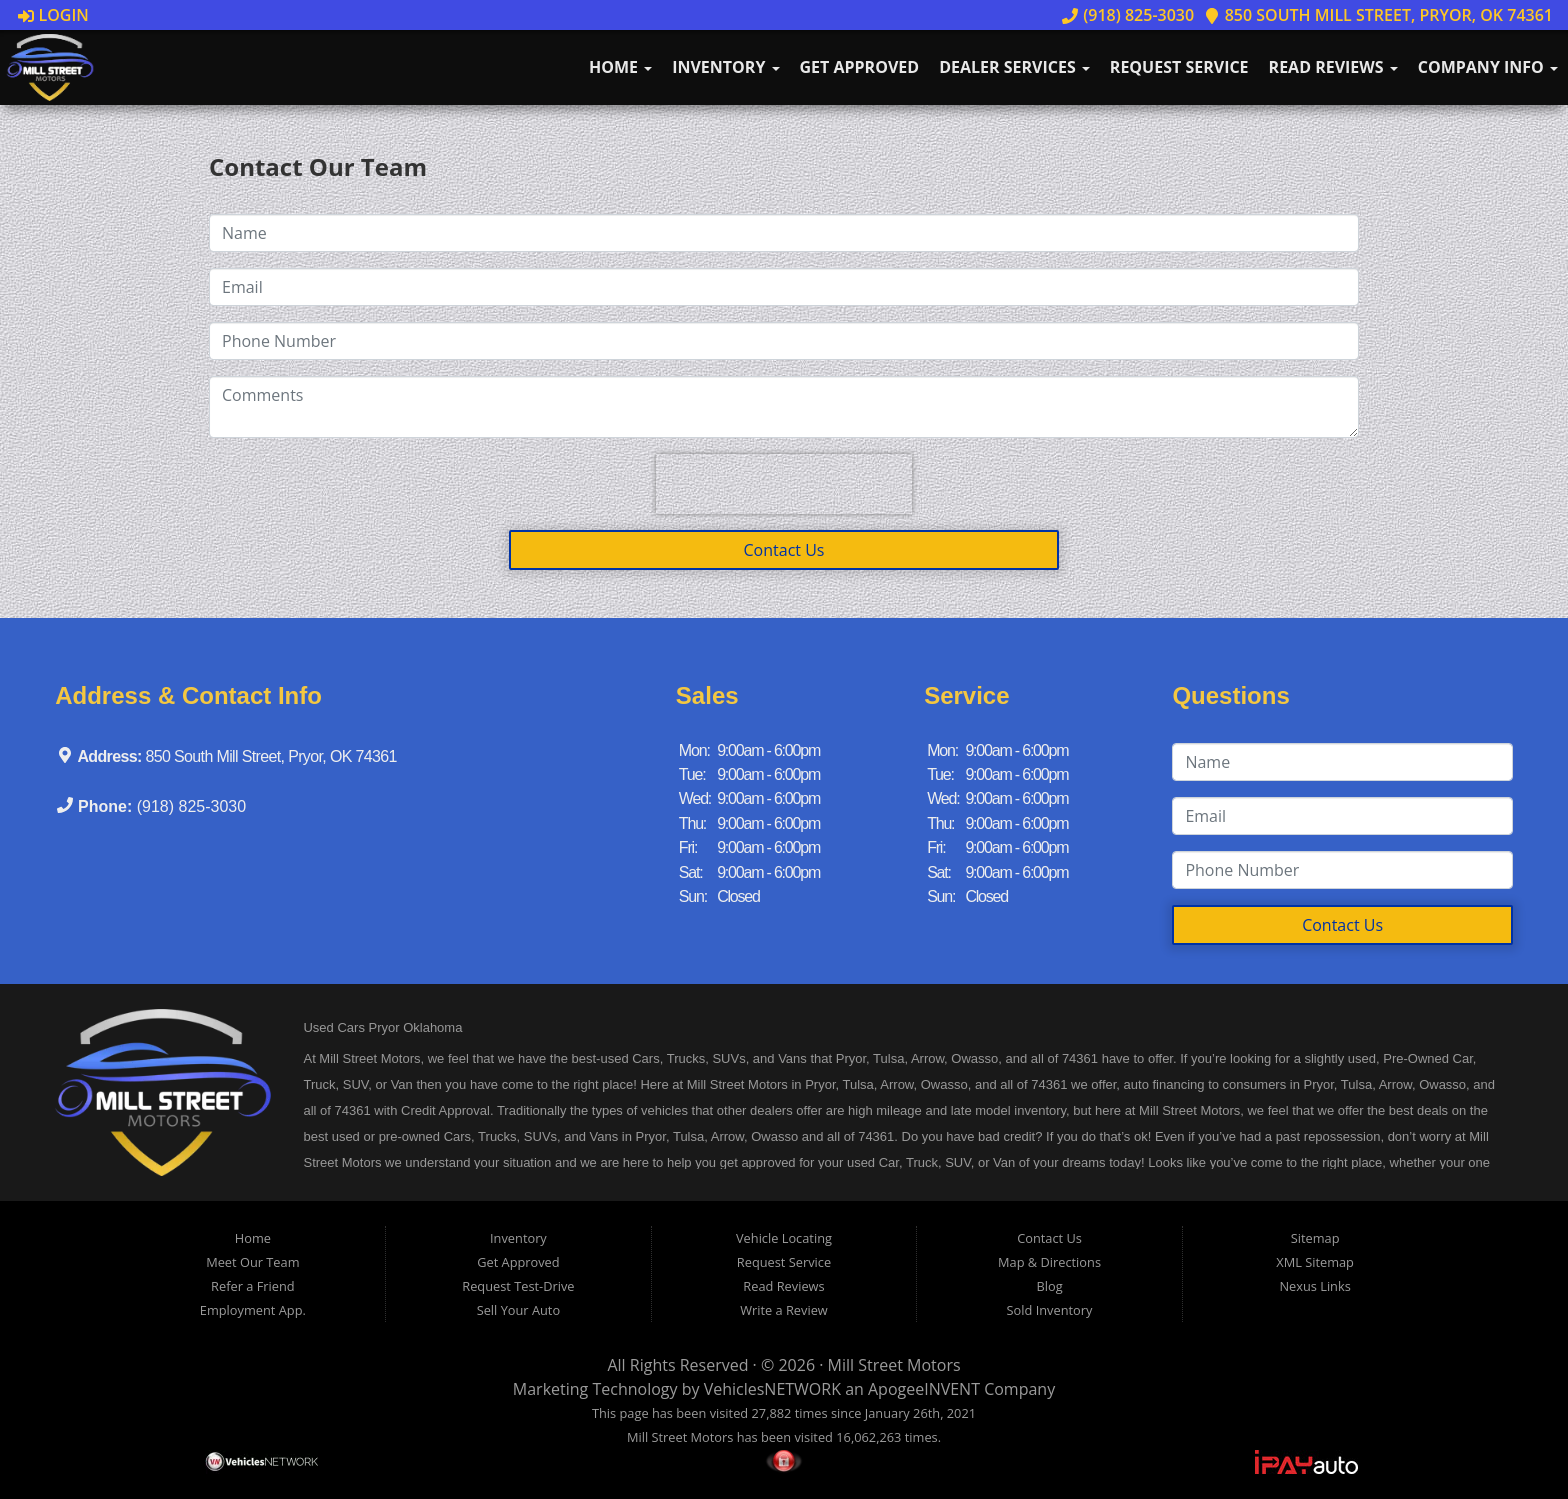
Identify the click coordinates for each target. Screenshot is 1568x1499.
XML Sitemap (1315, 1262)
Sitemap (1315, 1238)
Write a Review (784, 1310)
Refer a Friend (253, 1286)
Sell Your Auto (518, 1310)
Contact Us (784, 550)
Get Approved (860, 67)
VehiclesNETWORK (772, 1389)
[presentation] (784, 484)
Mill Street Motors (894, 1365)
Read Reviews (1333, 67)
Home (620, 67)
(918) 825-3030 (1128, 15)
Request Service (1179, 67)
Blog (1049, 1286)
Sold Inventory (1050, 1310)
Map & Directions (1049, 1262)
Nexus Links (1314, 1286)
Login (53, 15)
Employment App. (253, 1310)
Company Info (1488, 67)
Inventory (725, 67)
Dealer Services (1014, 67)
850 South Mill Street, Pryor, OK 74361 (1378, 15)
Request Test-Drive (518, 1286)
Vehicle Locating (784, 1238)
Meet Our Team (252, 1262)
